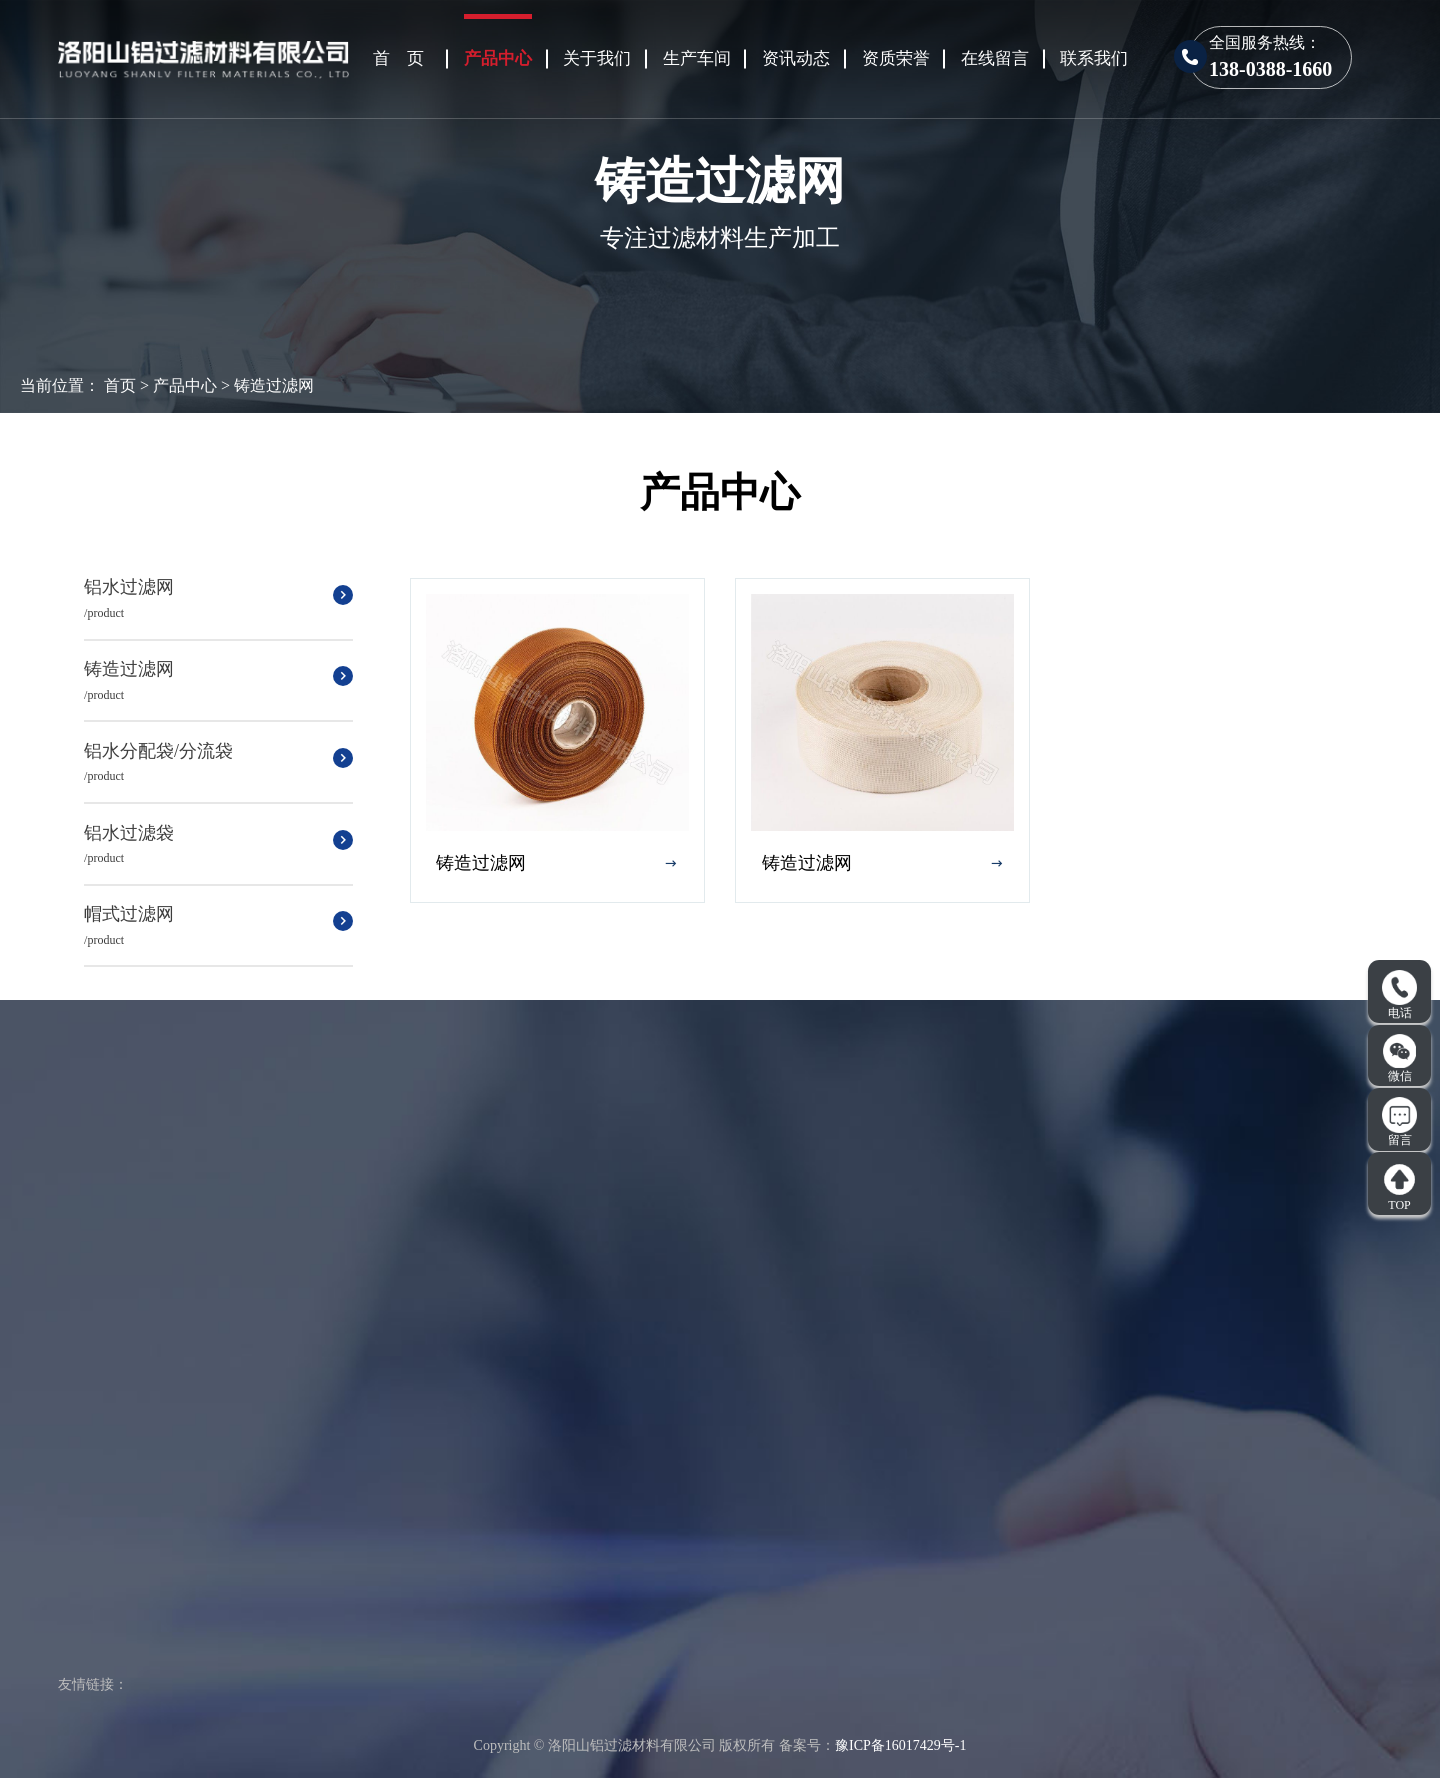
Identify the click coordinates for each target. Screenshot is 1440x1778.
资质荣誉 (896, 58)
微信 (1400, 1058)
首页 (120, 385)
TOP (1399, 1187)
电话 (1399, 995)
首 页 (398, 58)
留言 (1399, 1122)
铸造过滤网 (274, 385)
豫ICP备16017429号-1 (900, 1745)
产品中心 (498, 58)
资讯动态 (796, 58)
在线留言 (995, 58)
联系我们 (1094, 58)
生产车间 (697, 58)
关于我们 (597, 58)
